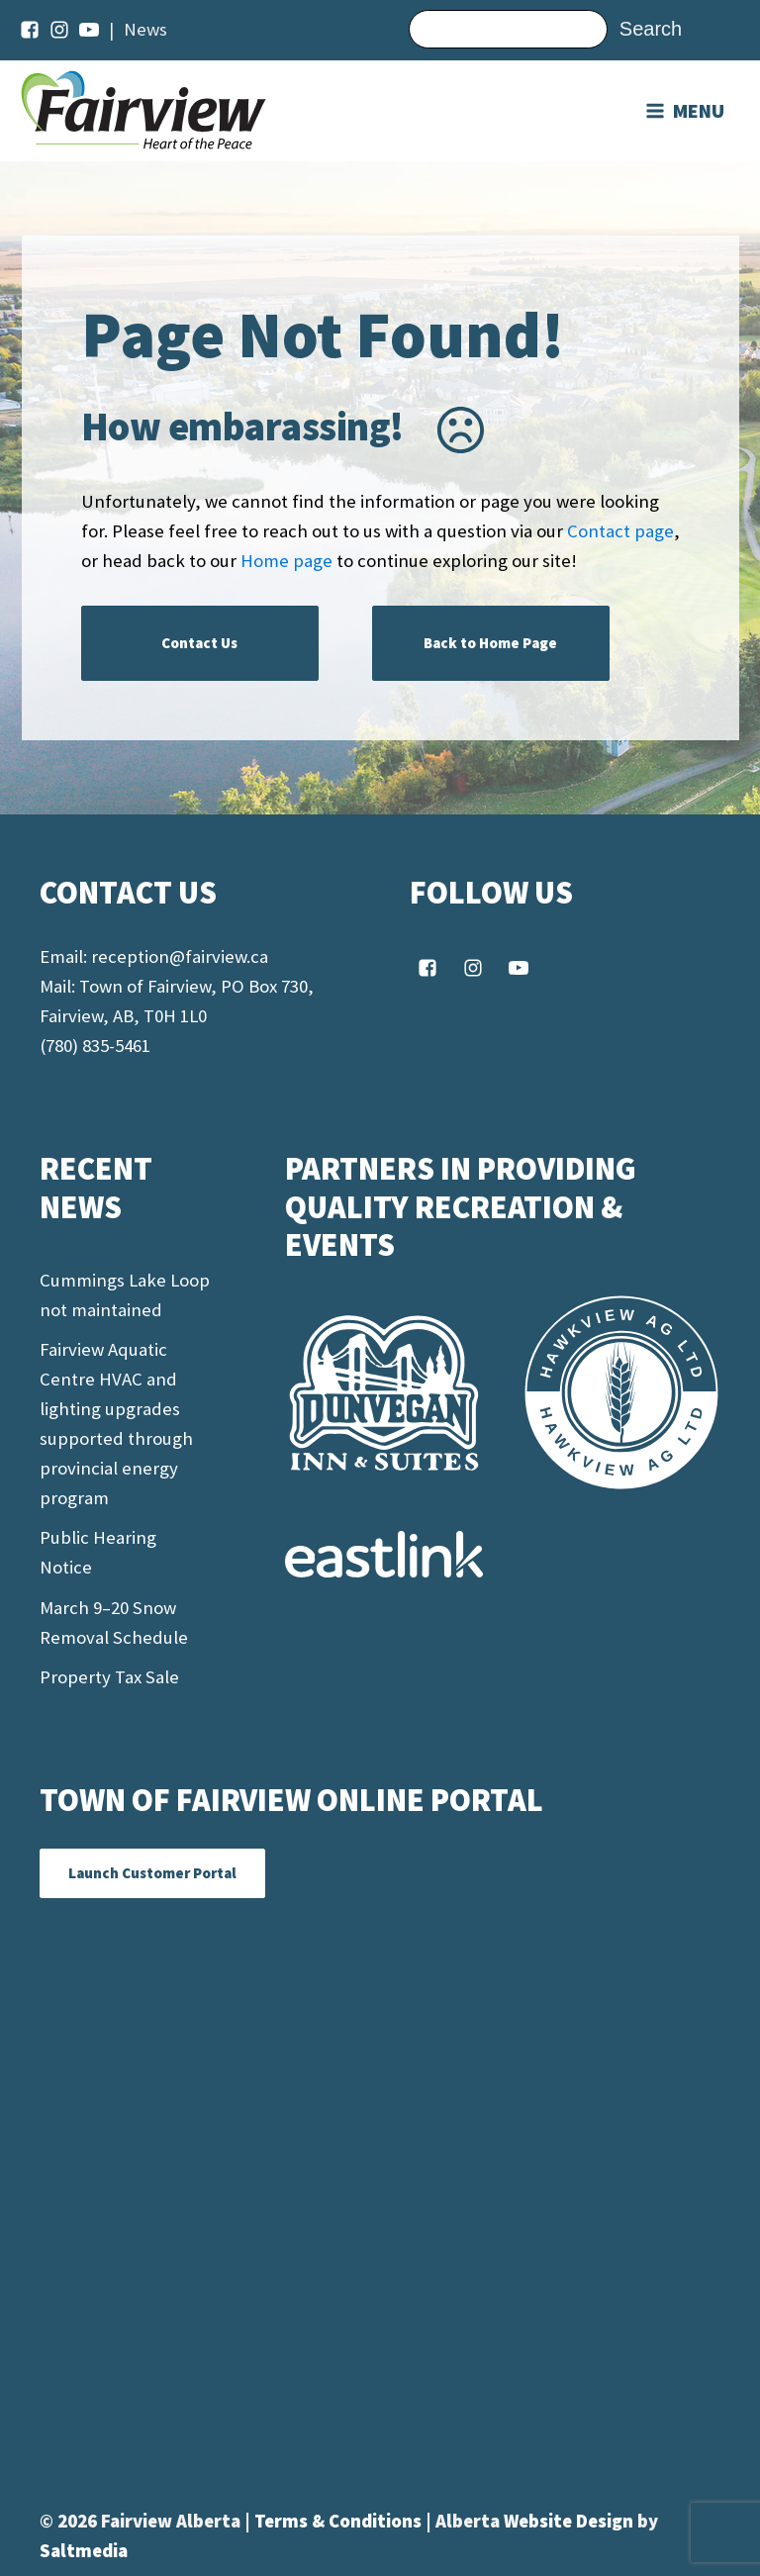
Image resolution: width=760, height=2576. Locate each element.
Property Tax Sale (109, 1677)
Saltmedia (84, 2550)
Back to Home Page (490, 642)
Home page (286, 560)
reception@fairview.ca (179, 956)
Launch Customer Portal (152, 1872)
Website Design (570, 2521)
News (145, 29)
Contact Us (199, 642)
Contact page (620, 531)
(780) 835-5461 (95, 1045)
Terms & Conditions (340, 2521)
